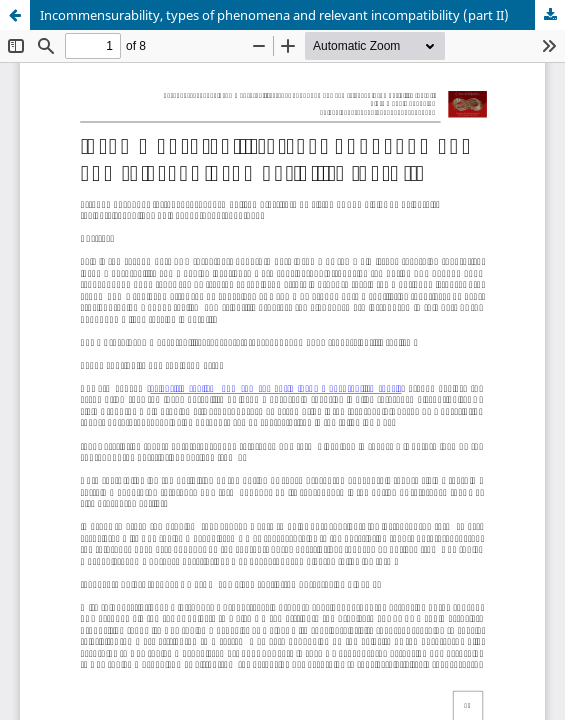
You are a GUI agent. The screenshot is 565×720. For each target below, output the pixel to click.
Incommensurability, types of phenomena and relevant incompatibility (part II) (274, 15)
